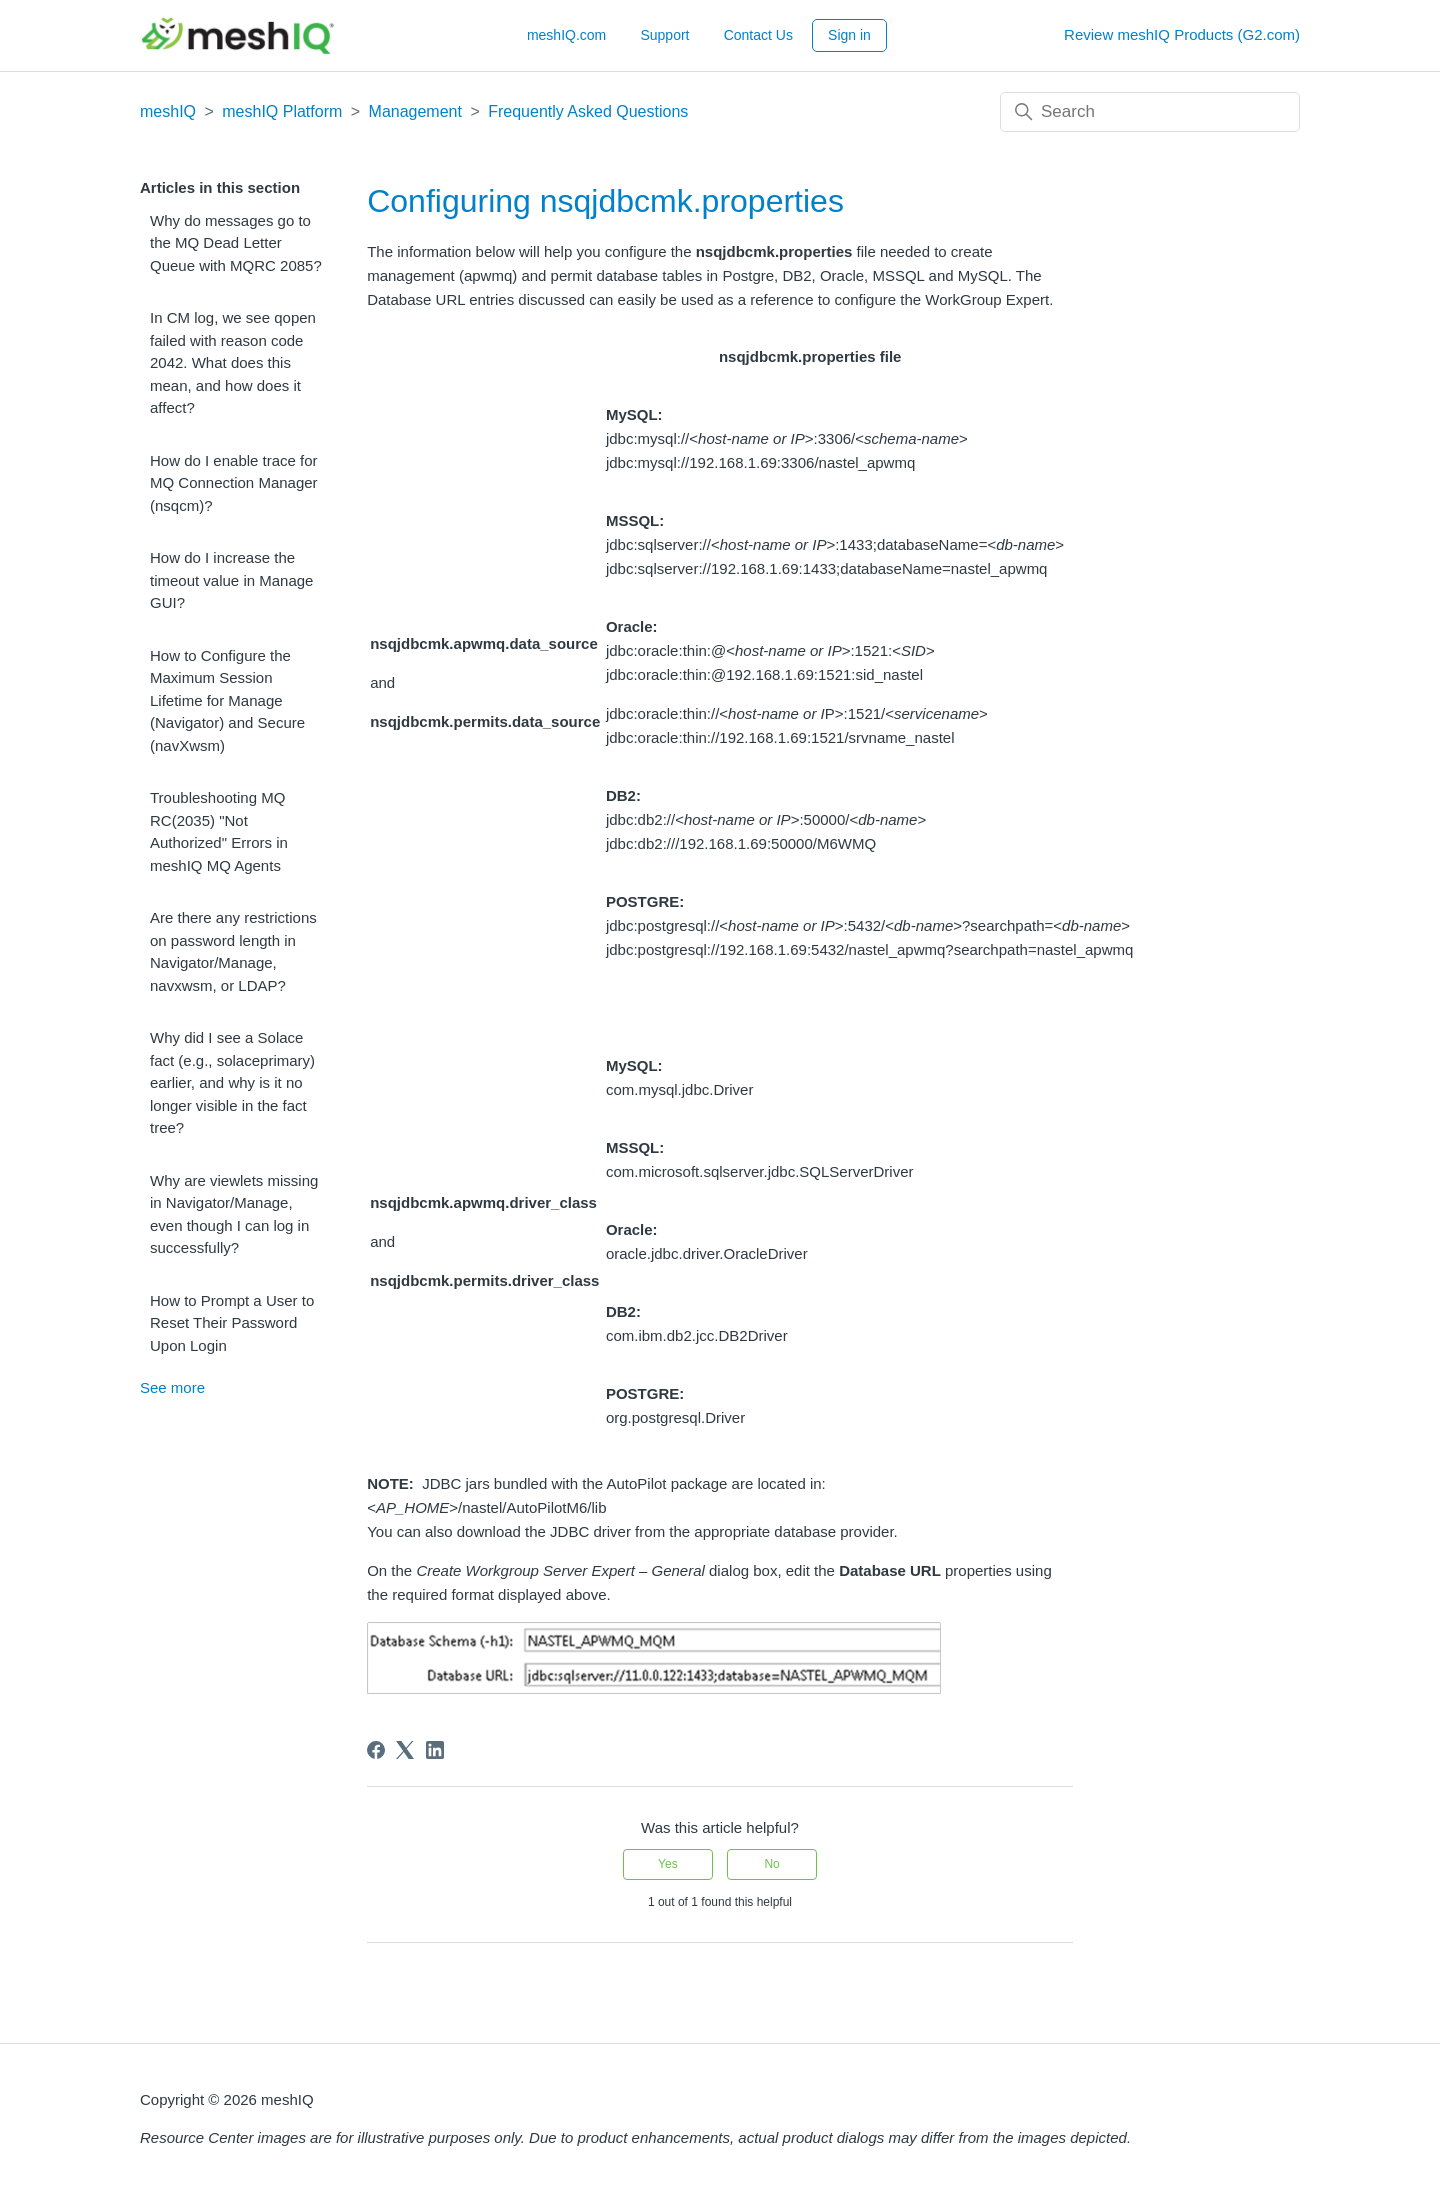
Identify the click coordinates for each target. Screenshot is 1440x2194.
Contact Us (758, 35)
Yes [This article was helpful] (668, 1864)
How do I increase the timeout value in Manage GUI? (231, 580)
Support (664, 35)
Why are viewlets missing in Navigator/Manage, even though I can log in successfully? (234, 1214)
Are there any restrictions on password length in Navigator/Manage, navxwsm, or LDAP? (233, 951)
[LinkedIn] (435, 1750)
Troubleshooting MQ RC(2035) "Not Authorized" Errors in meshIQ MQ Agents (219, 831)
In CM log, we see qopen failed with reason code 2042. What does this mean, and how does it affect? (233, 362)
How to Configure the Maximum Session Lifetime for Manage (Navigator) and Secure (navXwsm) (227, 700)
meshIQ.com (566, 35)
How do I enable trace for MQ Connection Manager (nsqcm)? (234, 483)
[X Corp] (405, 1750)
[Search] (1150, 112)
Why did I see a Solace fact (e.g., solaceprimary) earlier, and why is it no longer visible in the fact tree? (232, 1082)
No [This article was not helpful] (771, 1864)
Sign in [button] (849, 35)
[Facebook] (376, 1750)
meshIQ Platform (282, 111)
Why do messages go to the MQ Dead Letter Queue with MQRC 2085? (236, 243)
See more (172, 1387)
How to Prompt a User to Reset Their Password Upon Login (232, 1323)
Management (415, 111)
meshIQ (168, 111)
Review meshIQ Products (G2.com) (1182, 34)
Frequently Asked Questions (588, 111)
